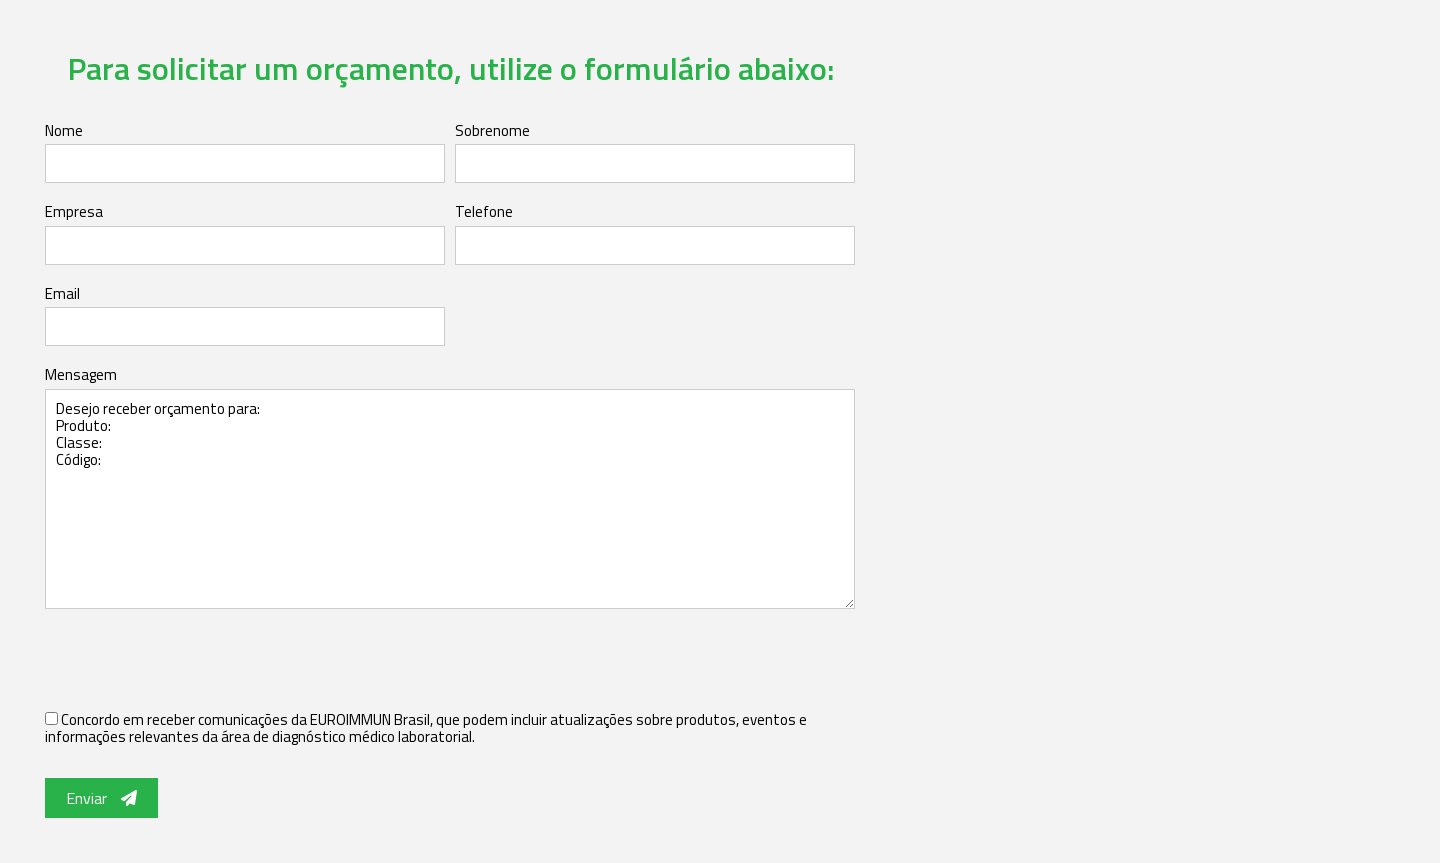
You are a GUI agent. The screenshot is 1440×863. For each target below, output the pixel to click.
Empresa (74, 211)
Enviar (101, 798)
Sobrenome (492, 130)
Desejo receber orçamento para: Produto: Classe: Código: (450, 499)
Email (62, 293)
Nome (64, 130)
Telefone (484, 211)
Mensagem (81, 374)
